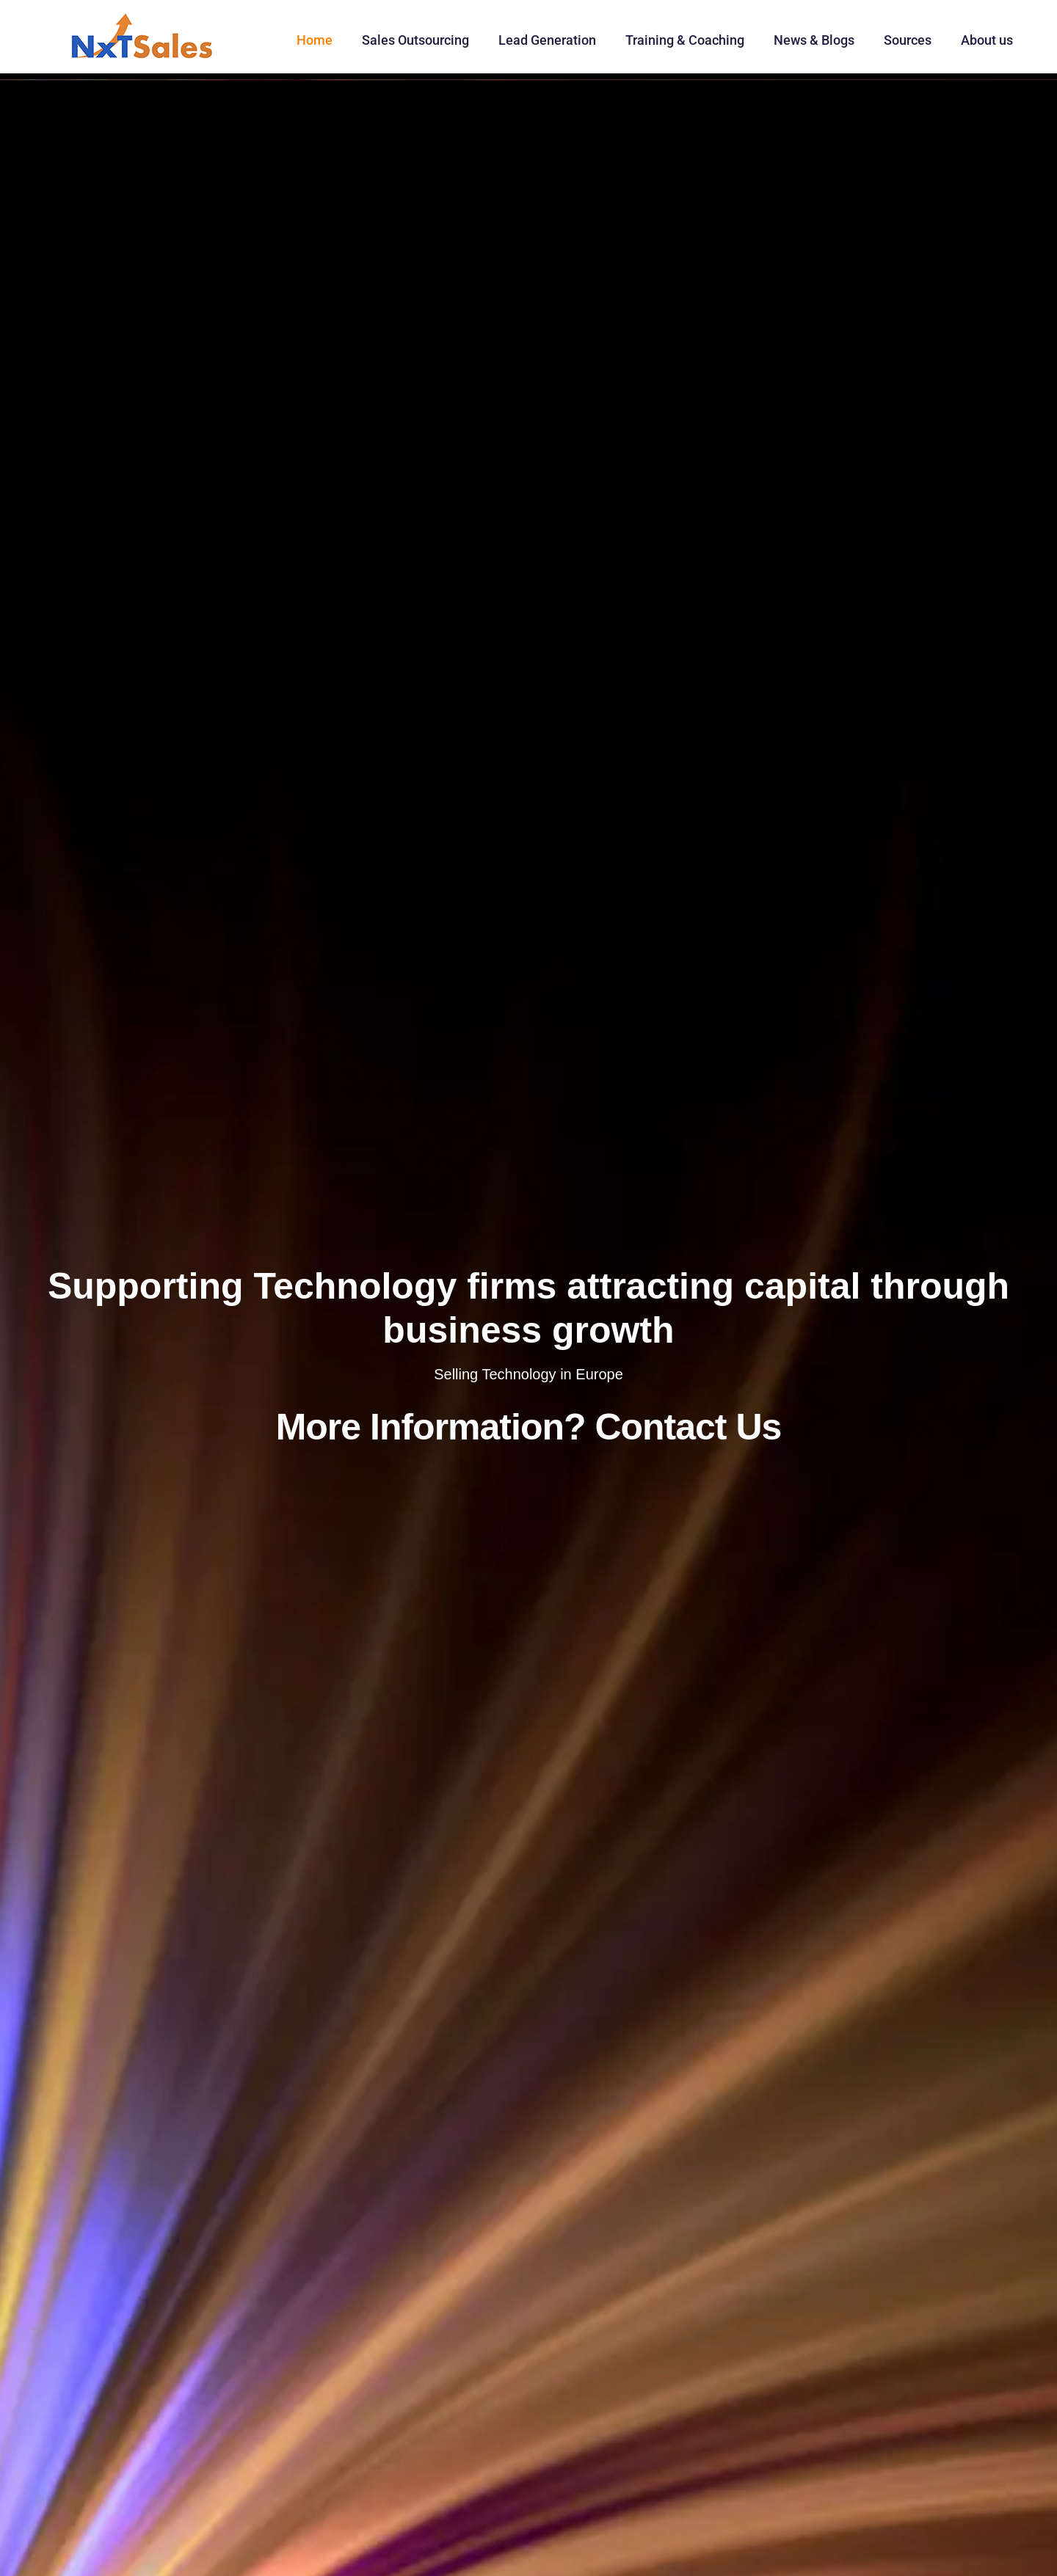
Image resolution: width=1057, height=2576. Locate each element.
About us (987, 40)
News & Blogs (814, 40)
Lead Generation (547, 40)
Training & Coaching (684, 40)
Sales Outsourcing (415, 40)
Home (315, 40)
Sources (907, 40)
